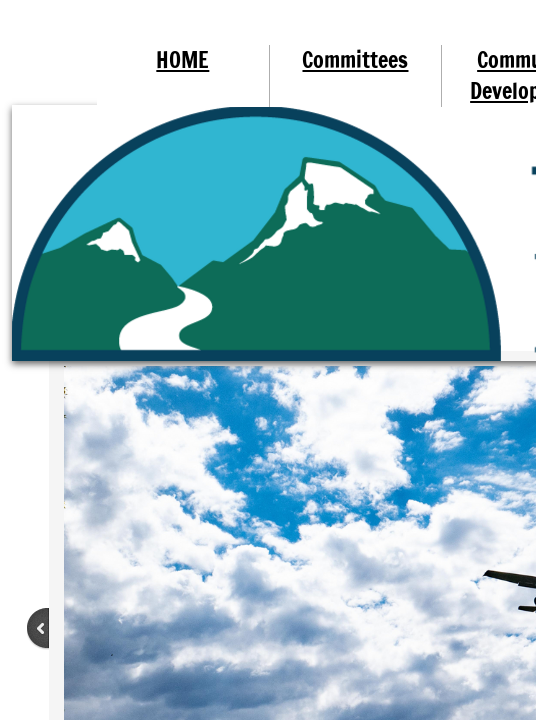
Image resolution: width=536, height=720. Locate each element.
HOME (182, 59)
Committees (355, 59)
